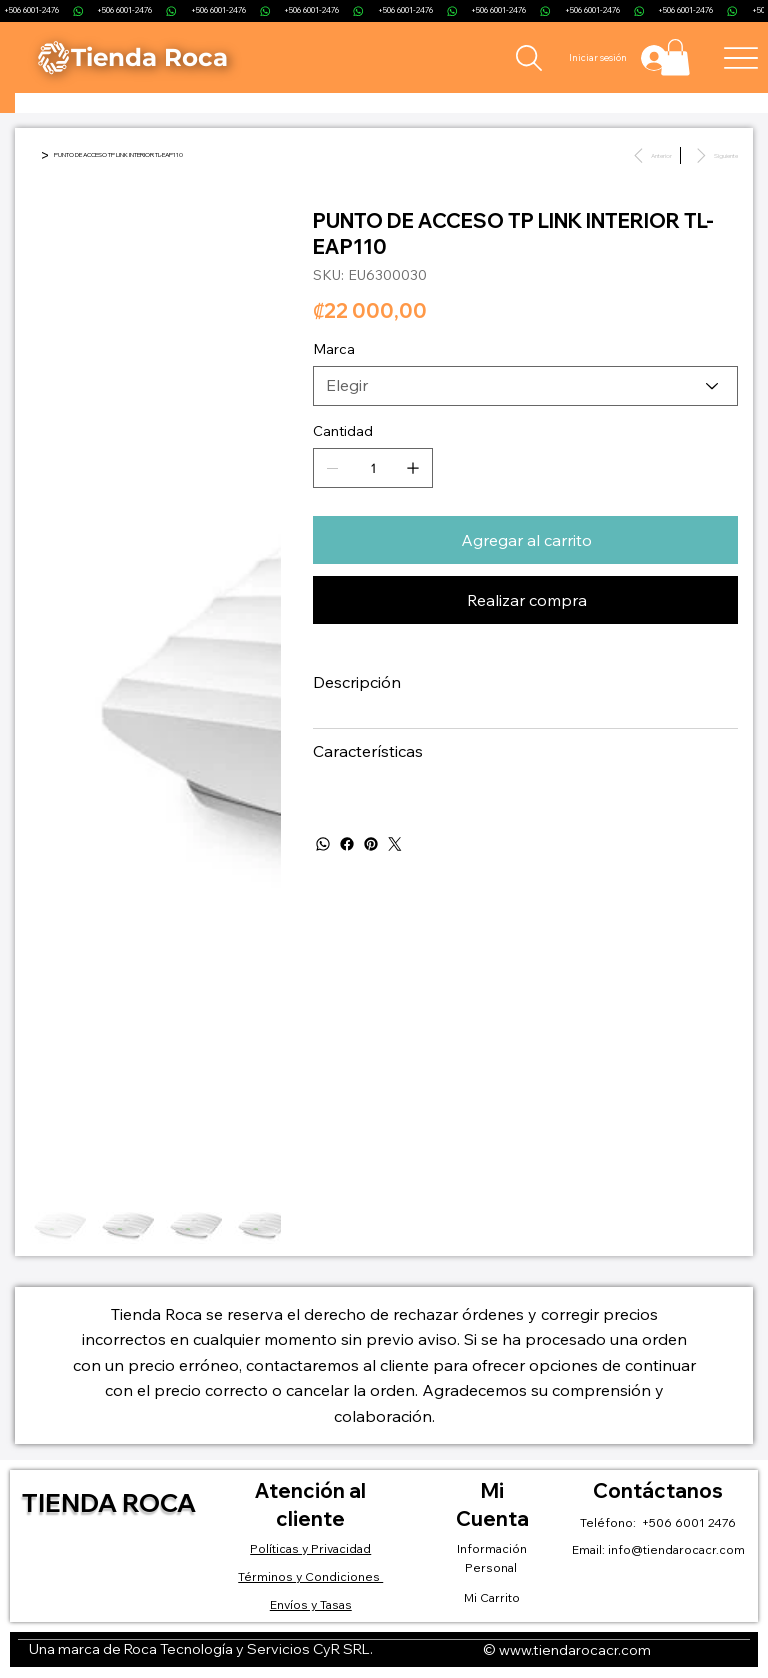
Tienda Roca (109, 1502)
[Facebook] (347, 844)
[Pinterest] (371, 844)
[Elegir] (525, 386)
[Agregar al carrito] (525, 540)
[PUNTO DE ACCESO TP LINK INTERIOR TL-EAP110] (118, 155)
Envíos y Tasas (311, 1604)
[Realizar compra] (525, 600)
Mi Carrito (492, 1597)
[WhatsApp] (323, 844)
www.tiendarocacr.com (575, 1650)
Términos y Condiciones (310, 1576)
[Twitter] (395, 844)
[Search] (528, 58)
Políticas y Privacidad (310, 1548)
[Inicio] (33, 155)
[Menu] (741, 57)
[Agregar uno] (413, 468)
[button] (675, 57)
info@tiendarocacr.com (676, 1549)
